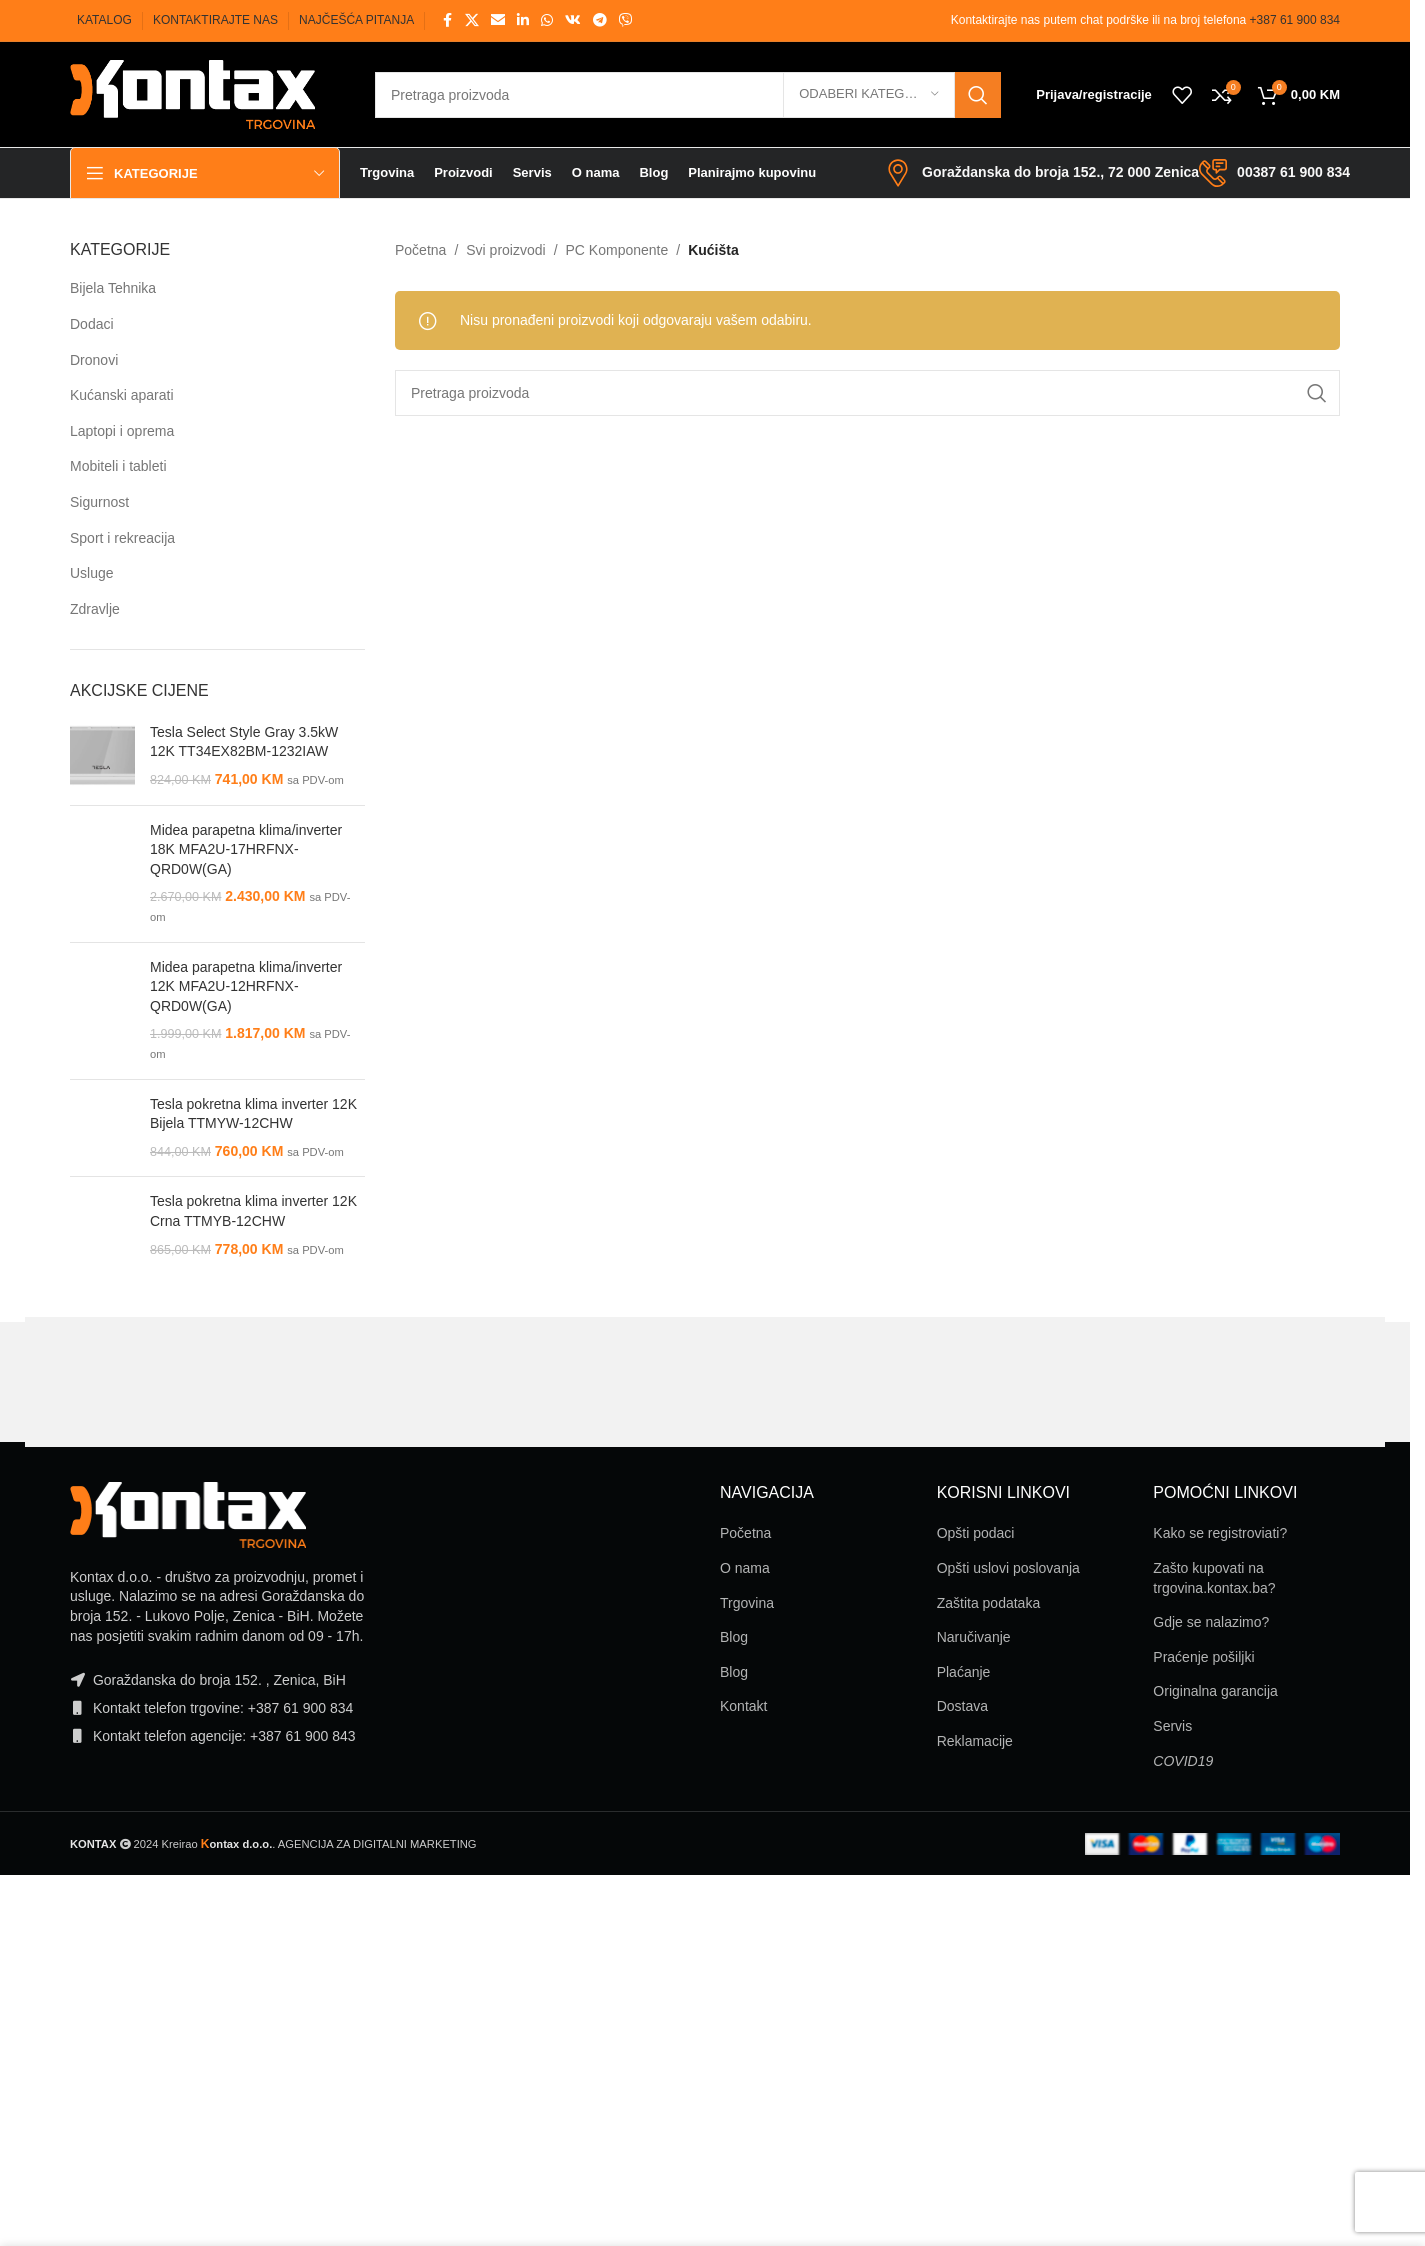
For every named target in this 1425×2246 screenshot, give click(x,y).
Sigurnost (99, 502)
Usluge (92, 573)
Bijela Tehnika (113, 288)
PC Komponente (617, 250)
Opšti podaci (976, 1533)
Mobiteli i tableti (118, 466)
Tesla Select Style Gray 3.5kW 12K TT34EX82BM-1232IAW (244, 742)
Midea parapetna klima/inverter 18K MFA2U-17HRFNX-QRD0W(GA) (246, 849)
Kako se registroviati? (1220, 1533)
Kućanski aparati (122, 395)
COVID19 (1183, 1761)
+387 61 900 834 (1295, 20)
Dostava (962, 1706)
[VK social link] (573, 20)
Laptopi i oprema (122, 431)
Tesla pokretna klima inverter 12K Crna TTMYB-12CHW (253, 1211)
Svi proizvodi (505, 250)
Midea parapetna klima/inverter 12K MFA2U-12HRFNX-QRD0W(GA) (246, 986)
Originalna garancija (1215, 1691)
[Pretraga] (688, 95)
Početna (420, 250)
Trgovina (747, 1603)
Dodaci (92, 324)
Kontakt (743, 1706)
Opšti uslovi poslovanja (1008, 1568)
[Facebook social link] (447, 20)
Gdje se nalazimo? (1211, 1622)
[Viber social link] (626, 20)
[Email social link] (498, 20)
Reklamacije (975, 1741)
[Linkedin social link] (523, 20)
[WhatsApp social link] (547, 20)
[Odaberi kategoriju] (869, 95)
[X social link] (472, 20)
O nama (745, 1568)
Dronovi (94, 360)
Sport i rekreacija (122, 538)
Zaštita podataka (989, 1603)
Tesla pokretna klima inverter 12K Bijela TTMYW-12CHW (253, 1114)
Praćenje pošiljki (1203, 1657)
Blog (734, 1637)
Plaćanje (964, 1672)
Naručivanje (974, 1637)
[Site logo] (192, 93)
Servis (1172, 1726)
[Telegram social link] (600, 20)
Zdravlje (95, 609)
